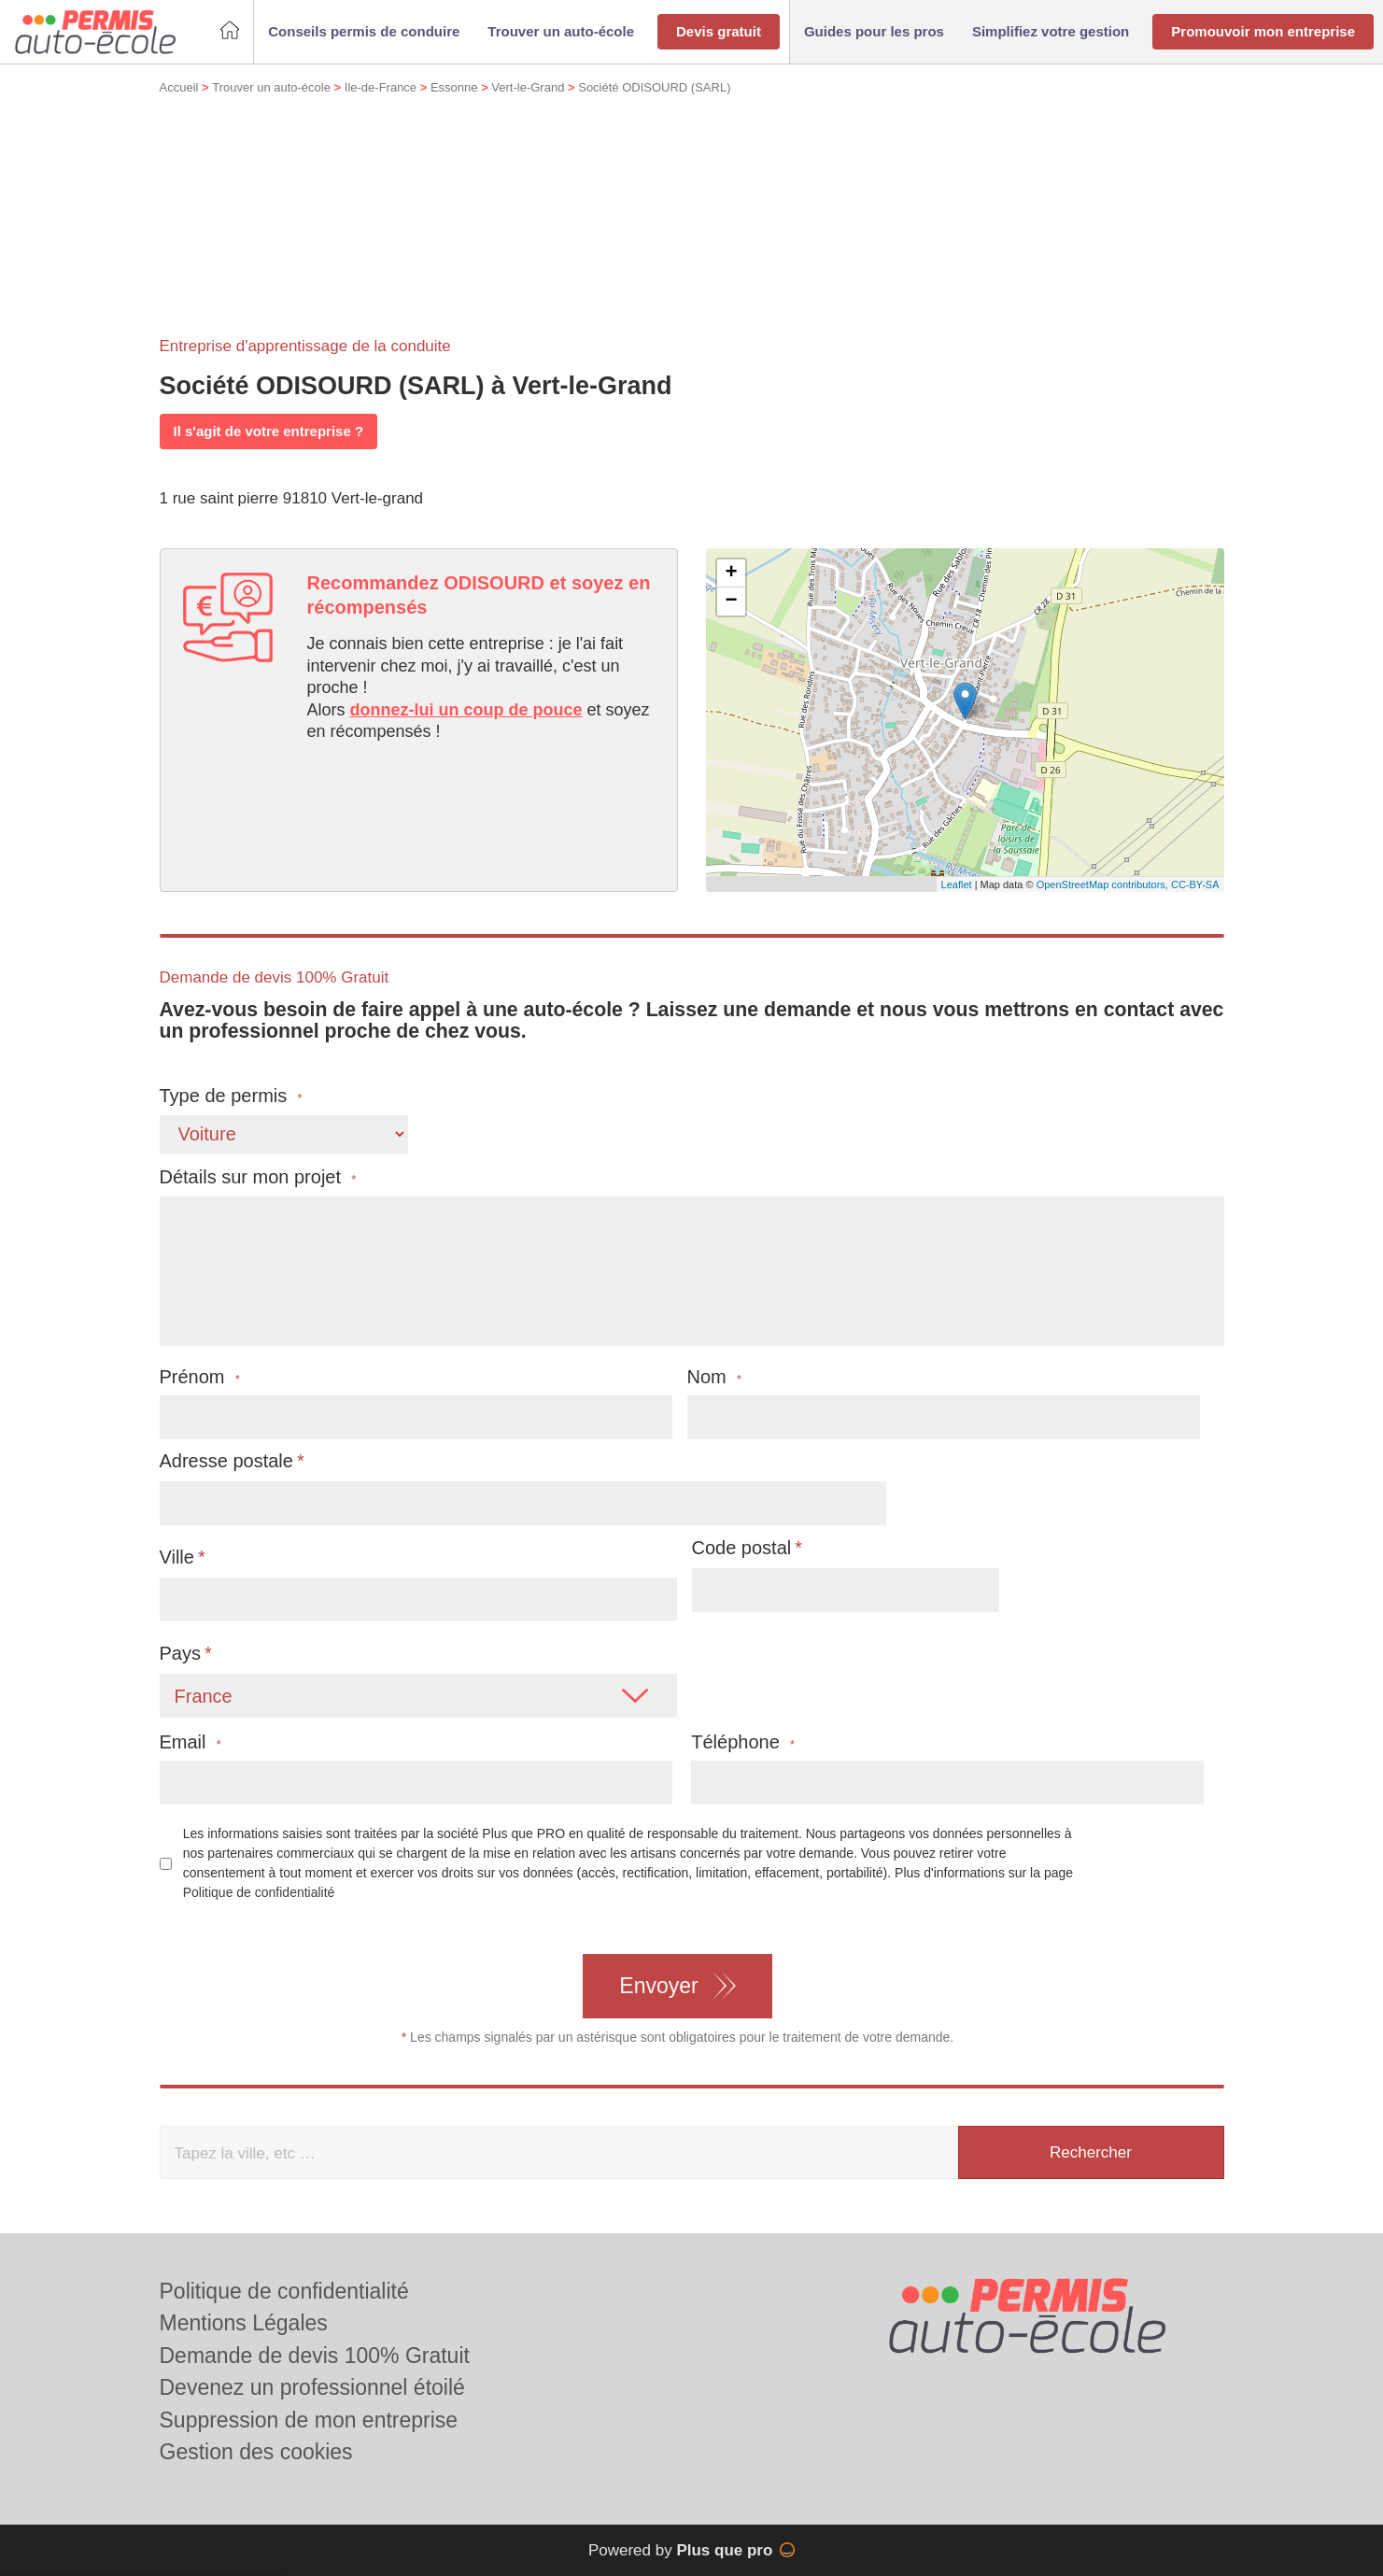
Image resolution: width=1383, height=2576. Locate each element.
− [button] (731, 601)
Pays (180, 1653)
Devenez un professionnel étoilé (312, 2387)
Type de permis (231, 1096)
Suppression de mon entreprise (309, 2420)
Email (190, 1742)
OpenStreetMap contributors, (1104, 884)
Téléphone (743, 1742)
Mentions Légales (244, 2323)
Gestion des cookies (256, 2452)
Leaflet (956, 884)
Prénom (200, 1377)
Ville (177, 1557)
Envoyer (658, 1986)
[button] (363, 32)
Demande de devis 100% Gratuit (315, 2355)
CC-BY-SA (1195, 884)
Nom (714, 1377)
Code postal (742, 1547)
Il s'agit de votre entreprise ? (269, 431)
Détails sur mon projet (258, 1177)
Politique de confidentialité (259, 1892)
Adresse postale (226, 1461)
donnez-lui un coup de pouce (466, 710)
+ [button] (731, 573)
